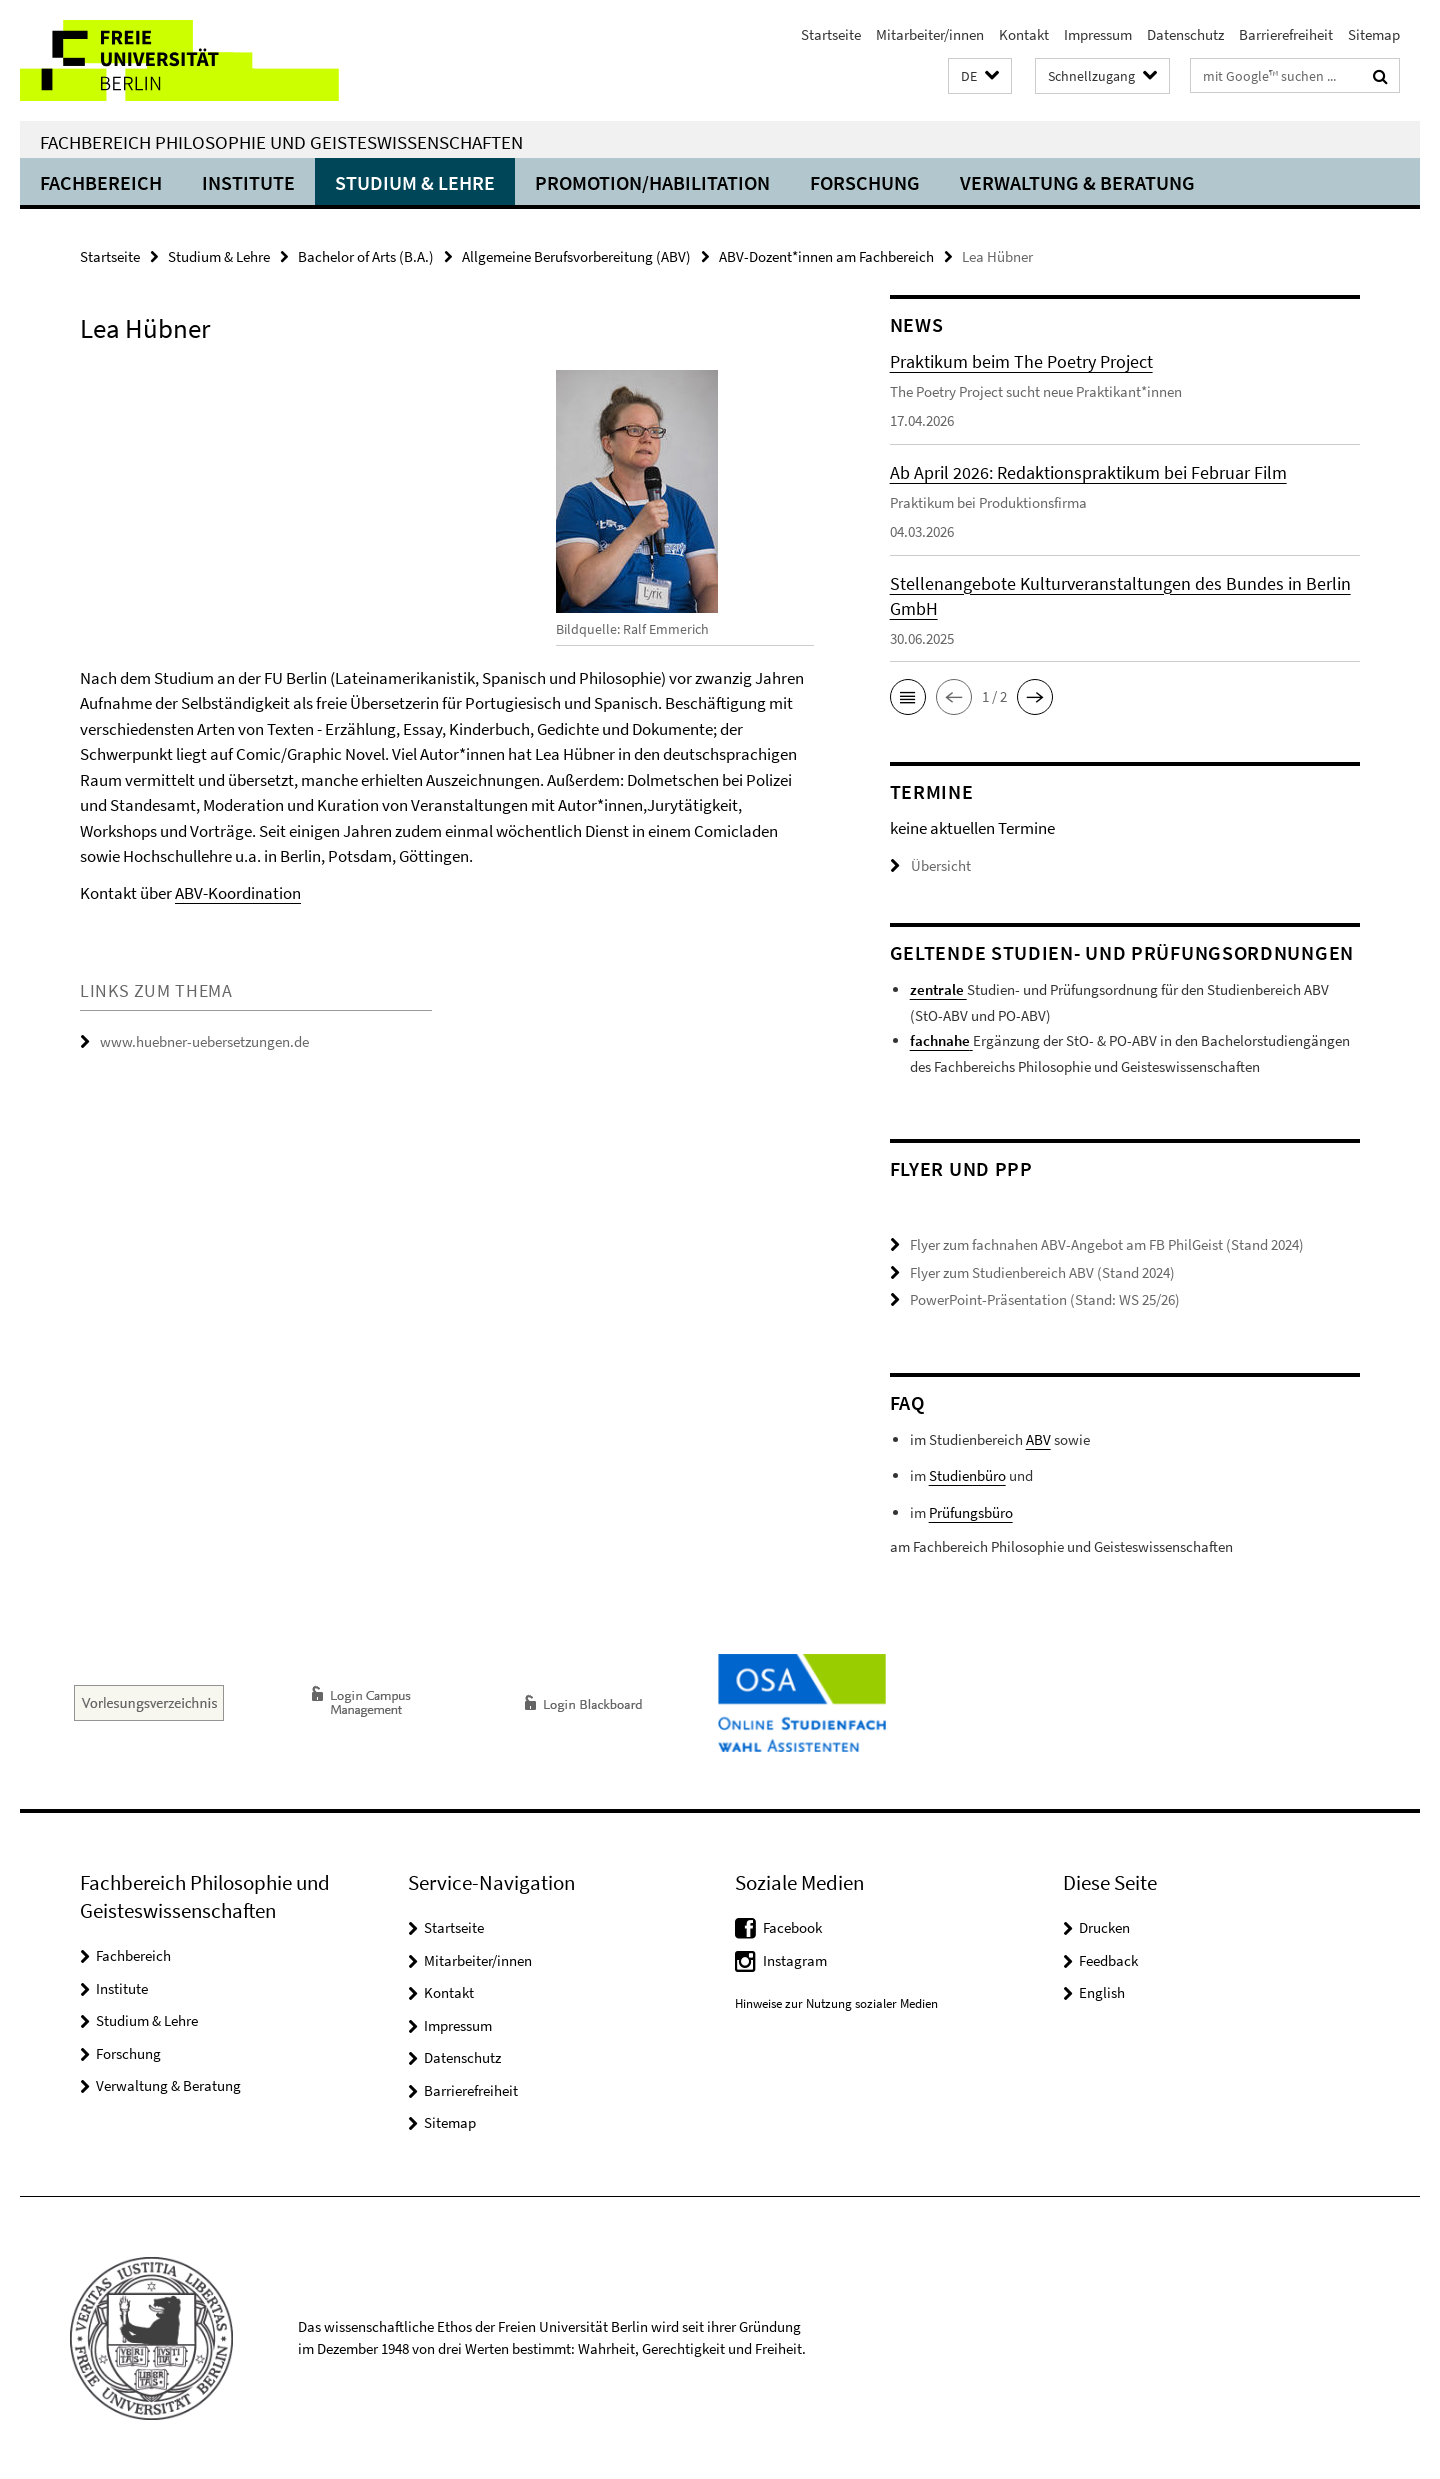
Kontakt (1024, 34)
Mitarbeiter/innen (930, 34)
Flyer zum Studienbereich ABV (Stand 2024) (1042, 1272)
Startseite (831, 34)
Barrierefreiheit (1286, 34)
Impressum (1098, 34)
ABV (1038, 1439)
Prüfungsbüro (971, 1512)
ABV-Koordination (238, 893)
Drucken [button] (1104, 1927)
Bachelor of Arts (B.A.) (366, 256)
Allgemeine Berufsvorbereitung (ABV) (576, 256)
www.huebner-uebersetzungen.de (204, 1041)
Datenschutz (1185, 34)
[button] (980, 76)
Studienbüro (967, 1475)
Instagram (795, 1960)
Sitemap (1374, 34)
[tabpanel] (447, 636)
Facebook (792, 1927)
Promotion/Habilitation (652, 182)
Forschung (865, 182)
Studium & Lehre (415, 182)
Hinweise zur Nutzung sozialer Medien (836, 2002)
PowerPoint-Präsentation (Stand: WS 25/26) (1045, 1299)
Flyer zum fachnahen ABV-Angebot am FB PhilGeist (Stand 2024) (1107, 1244)
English (1102, 1992)
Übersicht (930, 865)
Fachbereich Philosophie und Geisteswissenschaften (281, 142)
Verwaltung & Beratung (1077, 182)
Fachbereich (101, 182)
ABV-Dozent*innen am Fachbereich (826, 256)
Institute (248, 182)
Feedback (1108, 1960)
